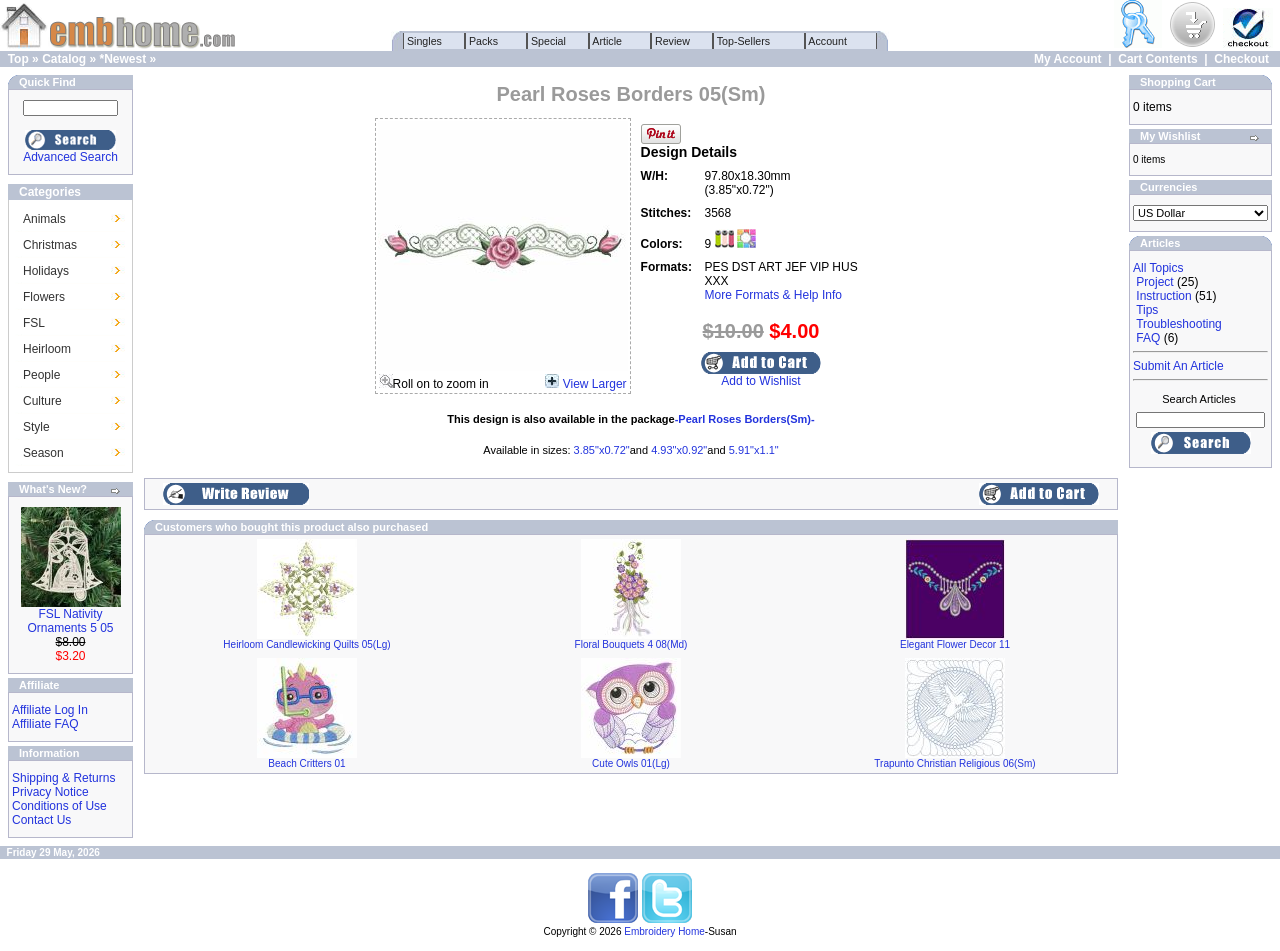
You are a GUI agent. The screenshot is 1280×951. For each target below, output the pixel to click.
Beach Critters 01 (306, 763)
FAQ (1148, 338)
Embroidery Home (664, 931)
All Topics (1158, 268)
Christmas (50, 245)
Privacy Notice (50, 792)
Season (43, 453)
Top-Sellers (743, 41)
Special (548, 41)
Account (828, 41)
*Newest (122, 59)
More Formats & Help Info (773, 295)
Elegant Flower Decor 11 (955, 644)
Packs (483, 41)
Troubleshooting (1179, 324)
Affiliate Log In (50, 710)
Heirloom (47, 349)
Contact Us (41, 820)
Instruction (1163, 296)
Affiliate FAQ (45, 724)
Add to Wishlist (760, 381)
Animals (44, 219)
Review (672, 41)
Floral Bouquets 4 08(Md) (631, 644)
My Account (1068, 59)
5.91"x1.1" (754, 450)
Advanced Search (70, 157)
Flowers (44, 297)
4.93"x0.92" (679, 450)
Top (18, 59)
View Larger (595, 384)
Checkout (1241, 59)
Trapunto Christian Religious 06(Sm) (954, 763)
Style (36, 427)
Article (607, 41)
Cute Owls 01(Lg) (631, 763)
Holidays (46, 271)
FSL (34, 323)
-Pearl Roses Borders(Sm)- (745, 419)
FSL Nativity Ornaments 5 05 (70, 621)
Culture (42, 401)
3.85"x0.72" (602, 450)
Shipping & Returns (63, 778)
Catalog (64, 59)
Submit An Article (1178, 366)
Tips (1147, 310)
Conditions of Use (59, 806)
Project (1154, 282)
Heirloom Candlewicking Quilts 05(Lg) (306, 644)
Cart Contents (1157, 59)
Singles (424, 41)
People (41, 375)
